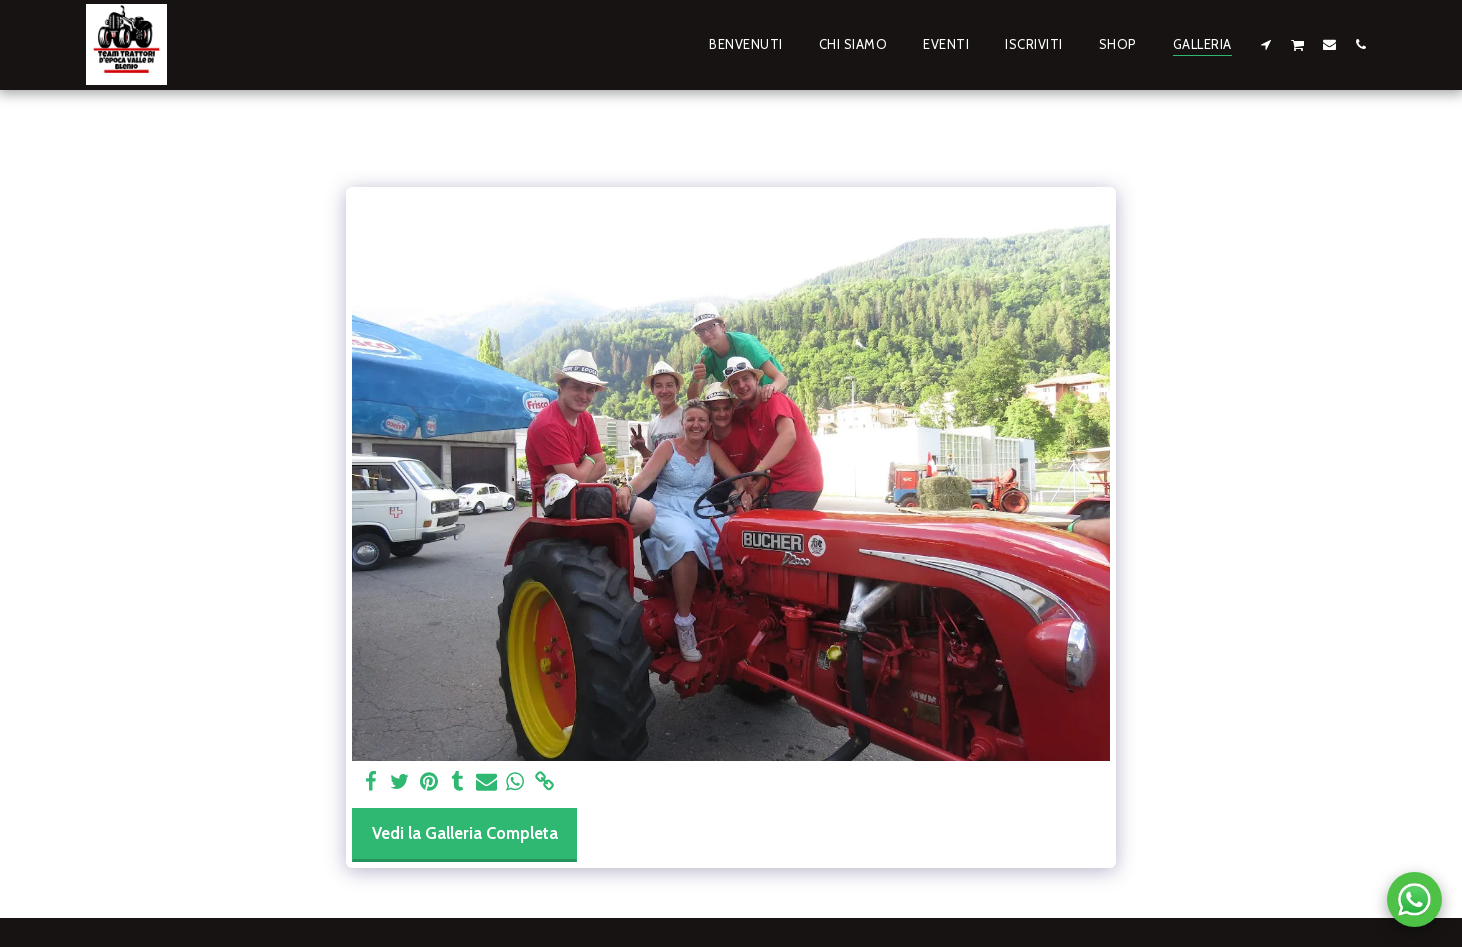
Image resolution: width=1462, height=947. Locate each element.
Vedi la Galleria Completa (465, 833)
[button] (1266, 44)
